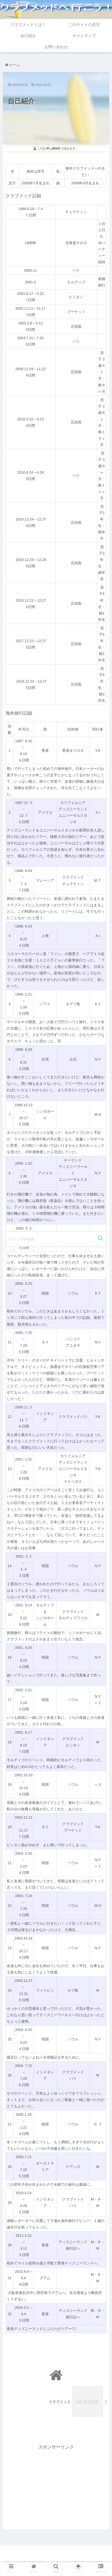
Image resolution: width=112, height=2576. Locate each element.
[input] (56, 1239)
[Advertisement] (56, 2490)
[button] (101, 1238)
